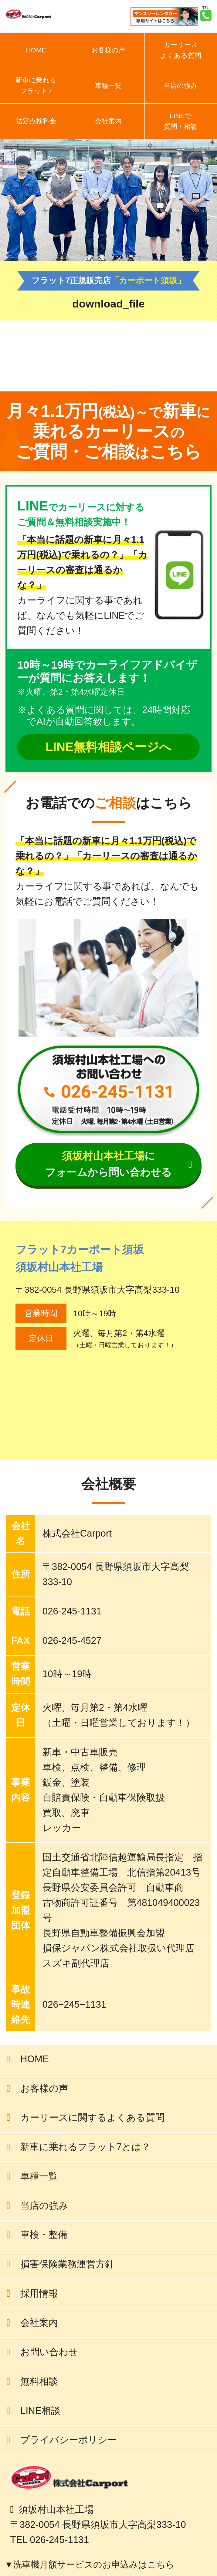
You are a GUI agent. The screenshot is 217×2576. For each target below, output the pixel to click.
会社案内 (108, 121)
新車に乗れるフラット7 (35, 85)
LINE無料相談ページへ (108, 747)
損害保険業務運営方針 (67, 2264)
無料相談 (39, 2381)
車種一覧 (108, 85)
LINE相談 (40, 2410)
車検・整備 (43, 2234)
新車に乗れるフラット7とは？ (85, 2147)
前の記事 (188, 361)
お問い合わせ (49, 2352)
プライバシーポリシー (68, 2440)
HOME (36, 50)
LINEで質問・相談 (180, 121)
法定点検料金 (36, 121)
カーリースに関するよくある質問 (92, 2117)
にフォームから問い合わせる (108, 1164)
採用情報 (39, 2293)
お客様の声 (108, 50)
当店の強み (181, 85)
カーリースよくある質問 (180, 50)
